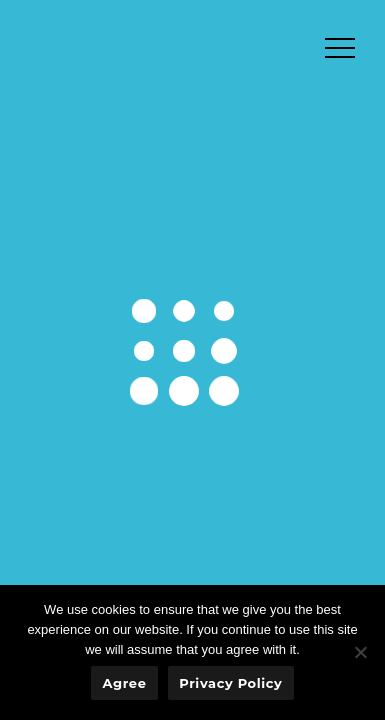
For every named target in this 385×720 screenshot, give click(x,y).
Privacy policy (230, 683)
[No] (360, 652)
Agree (125, 683)
